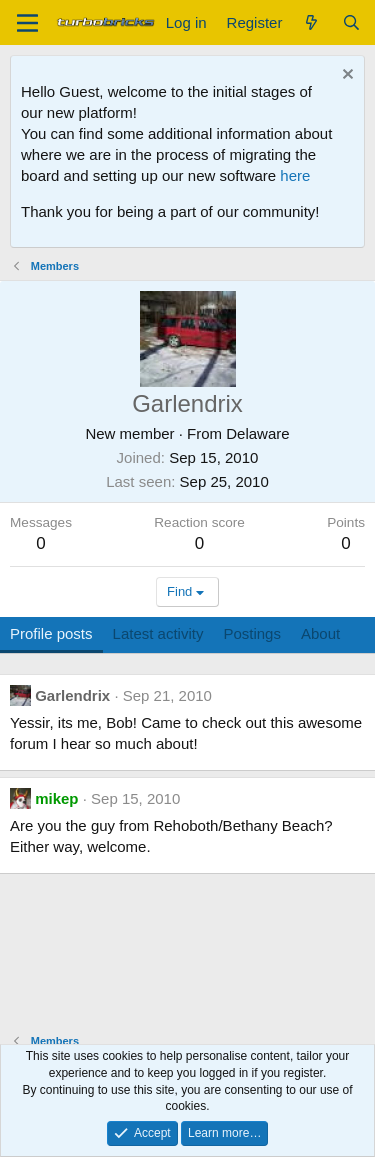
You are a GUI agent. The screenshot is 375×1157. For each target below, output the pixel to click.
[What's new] (311, 22)
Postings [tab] (252, 633)
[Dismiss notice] (345, 76)
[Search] (351, 22)
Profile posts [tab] (51, 633)
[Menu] (27, 23)
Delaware (257, 433)
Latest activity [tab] (158, 633)
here (295, 175)
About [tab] (320, 633)
